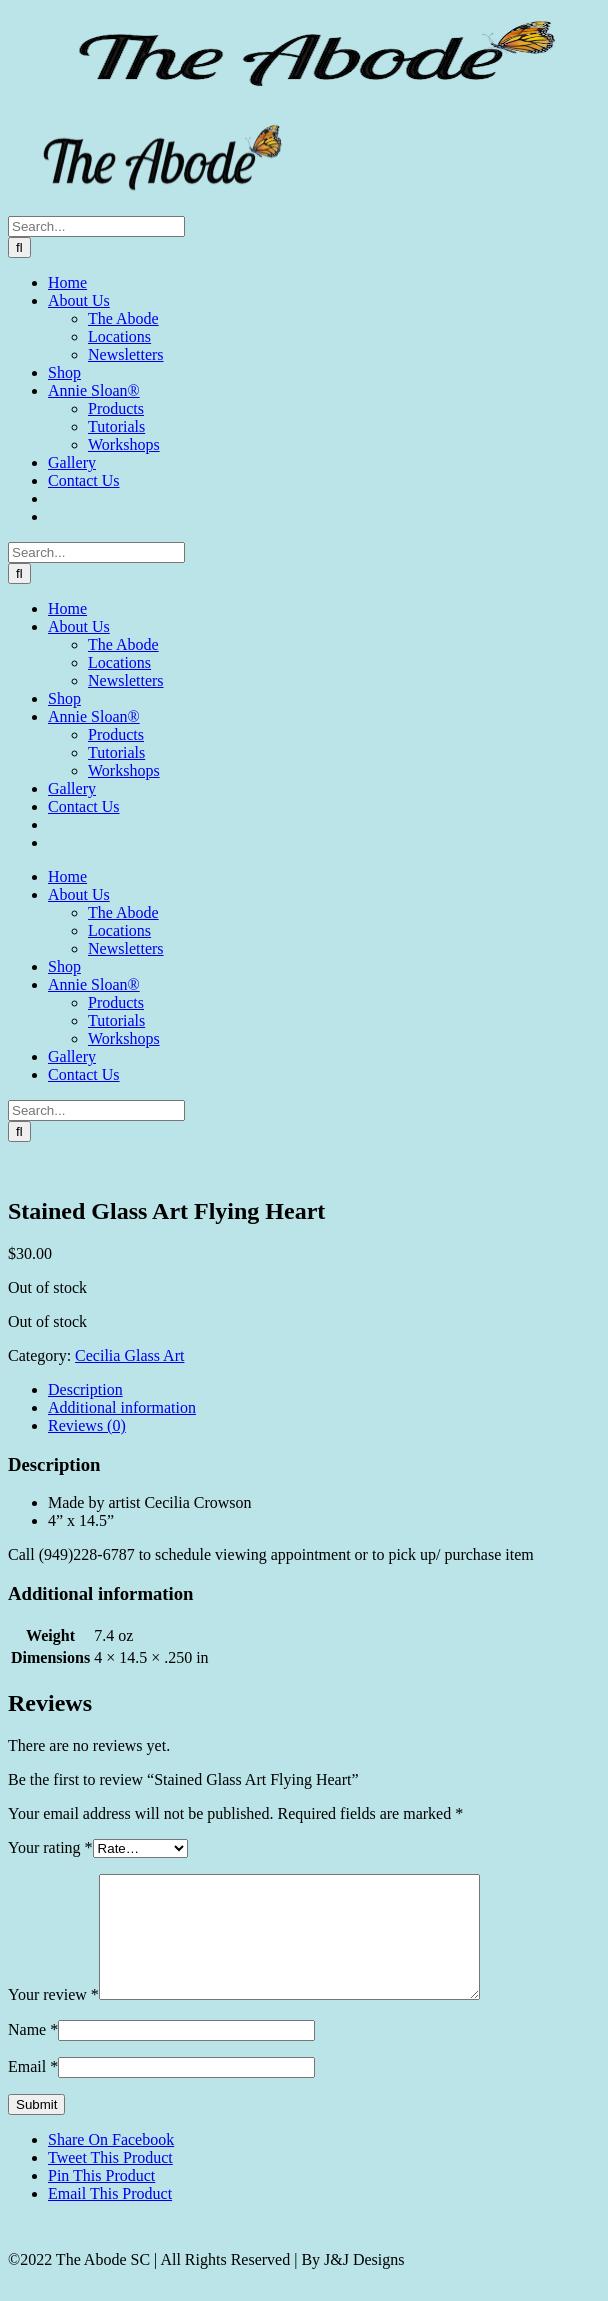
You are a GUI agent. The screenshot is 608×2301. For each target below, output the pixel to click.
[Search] (19, 247)
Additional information (122, 1407)
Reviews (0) (87, 1425)
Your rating (50, 1847)
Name (33, 2053)
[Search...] (96, 226)
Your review (53, 2018)
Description (85, 1389)
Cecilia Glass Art (129, 1355)
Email (33, 2090)
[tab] (324, 1390)
